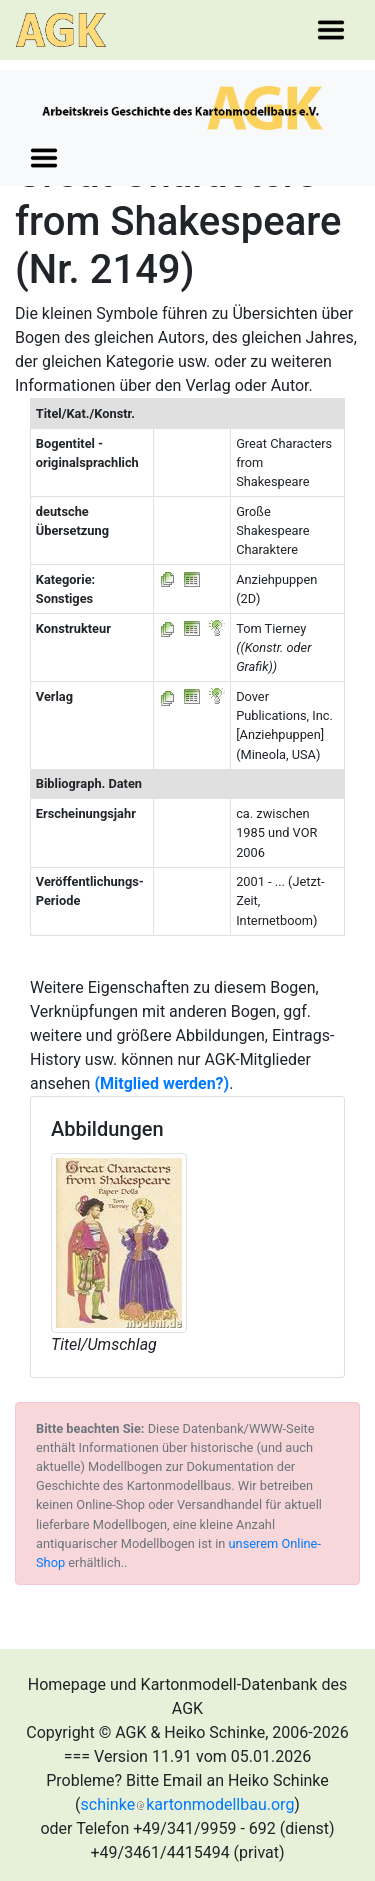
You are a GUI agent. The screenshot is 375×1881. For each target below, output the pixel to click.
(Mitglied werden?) (161, 1083)
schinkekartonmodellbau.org (188, 1804)
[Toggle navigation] (331, 30)
